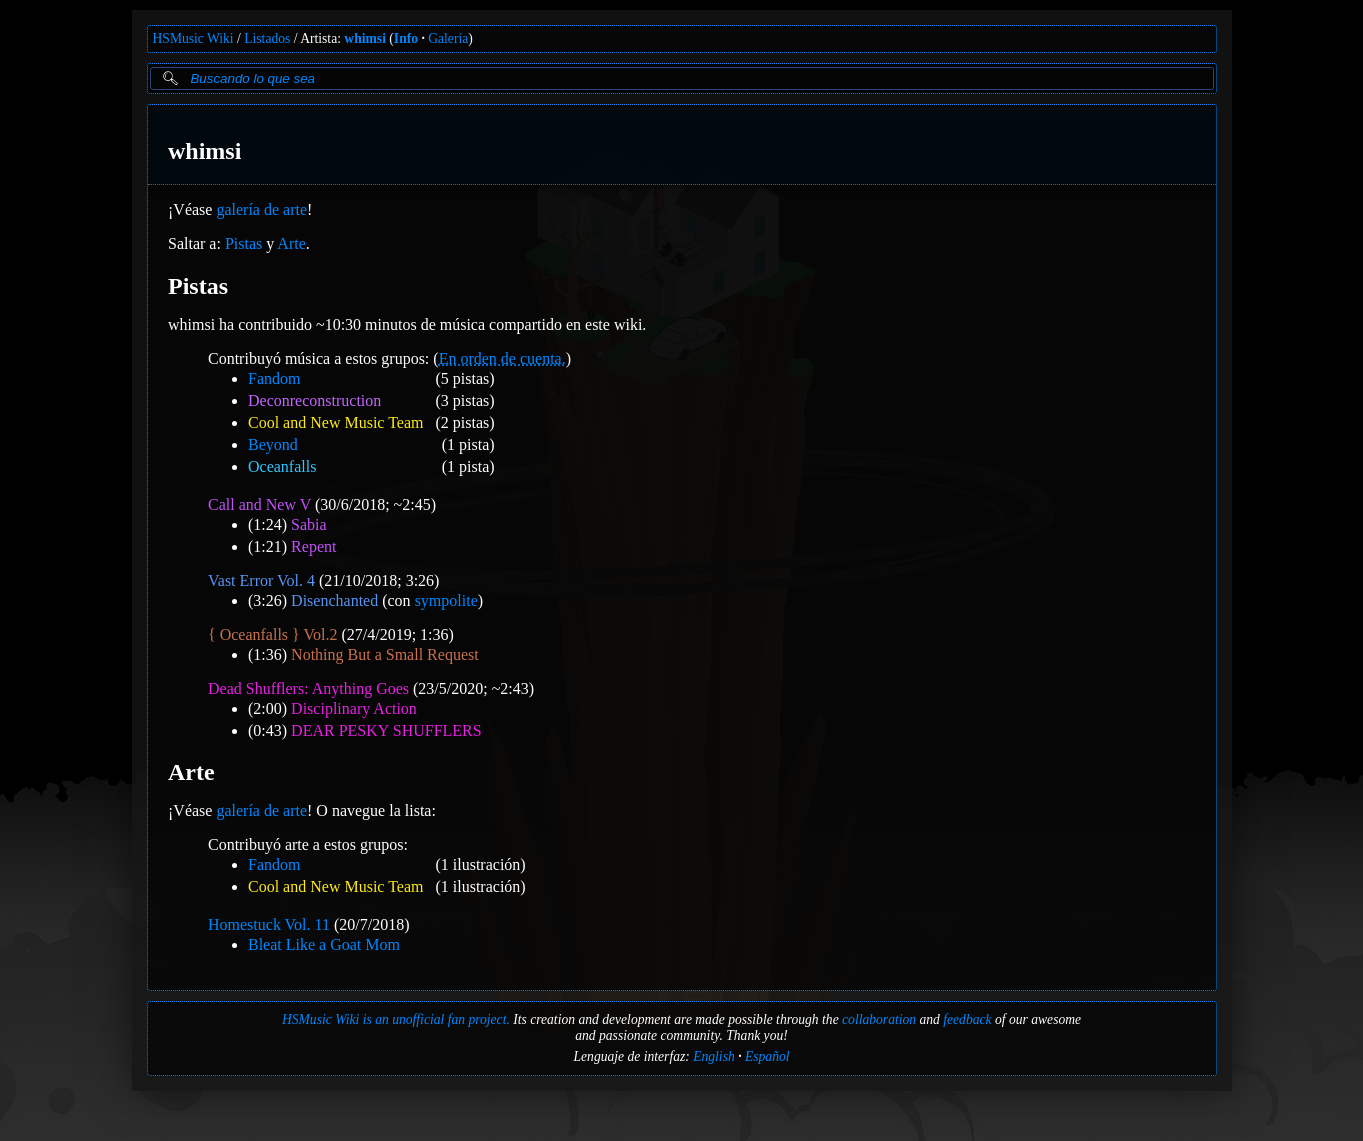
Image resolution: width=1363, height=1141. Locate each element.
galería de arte (261, 209)
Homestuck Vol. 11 (269, 924)
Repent (313, 546)
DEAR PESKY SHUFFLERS (386, 730)
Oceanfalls (282, 466)
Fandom (274, 378)
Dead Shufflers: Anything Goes (308, 688)
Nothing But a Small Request (385, 654)
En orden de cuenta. (501, 358)
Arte (291, 243)
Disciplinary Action (354, 708)
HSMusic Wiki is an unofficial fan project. (396, 1019)
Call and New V (259, 504)
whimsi (365, 38)
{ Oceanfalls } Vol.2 (272, 634)
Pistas (242, 243)
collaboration (879, 1019)
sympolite (445, 600)
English (714, 1056)
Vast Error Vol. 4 (261, 580)
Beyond (273, 444)
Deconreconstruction (314, 400)
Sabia (309, 524)
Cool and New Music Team (335, 422)
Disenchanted (334, 600)
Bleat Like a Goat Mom (324, 944)
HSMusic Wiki (193, 38)
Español (767, 1056)
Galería (448, 38)
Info (406, 38)
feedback (967, 1019)
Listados (267, 38)
